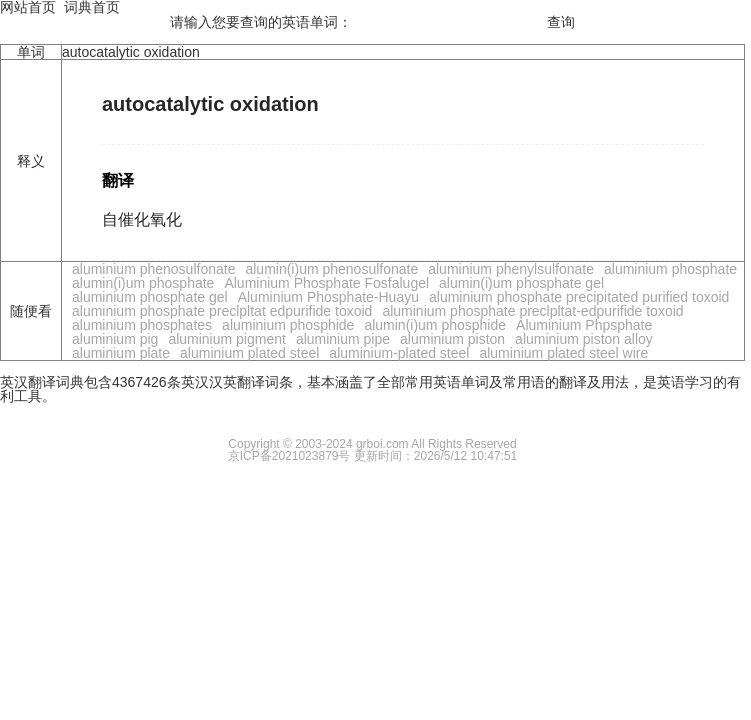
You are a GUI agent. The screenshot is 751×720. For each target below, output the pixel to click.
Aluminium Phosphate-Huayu (328, 297)
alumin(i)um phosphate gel (521, 283)
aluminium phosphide (288, 325)
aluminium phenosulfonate (153, 269)
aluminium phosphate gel (150, 297)
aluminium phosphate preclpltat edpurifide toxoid (222, 311)
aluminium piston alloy (584, 339)
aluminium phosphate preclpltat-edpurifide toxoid (532, 311)
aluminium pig (115, 339)
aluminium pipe (343, 339)
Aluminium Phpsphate (584, 325)
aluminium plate (121, 353)
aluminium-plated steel (399, 353)
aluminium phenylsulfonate (511, 269)
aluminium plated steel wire (563, 353)
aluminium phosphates (142, 325)
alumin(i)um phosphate (143, 283)
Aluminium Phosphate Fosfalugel (326, 283)
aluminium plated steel (249, 353)
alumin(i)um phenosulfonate (331, 269)
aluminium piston (452, 339)
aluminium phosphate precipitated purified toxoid (579, 297)
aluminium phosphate (670, 269)
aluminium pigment (227, 339)
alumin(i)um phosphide (435, 325)
